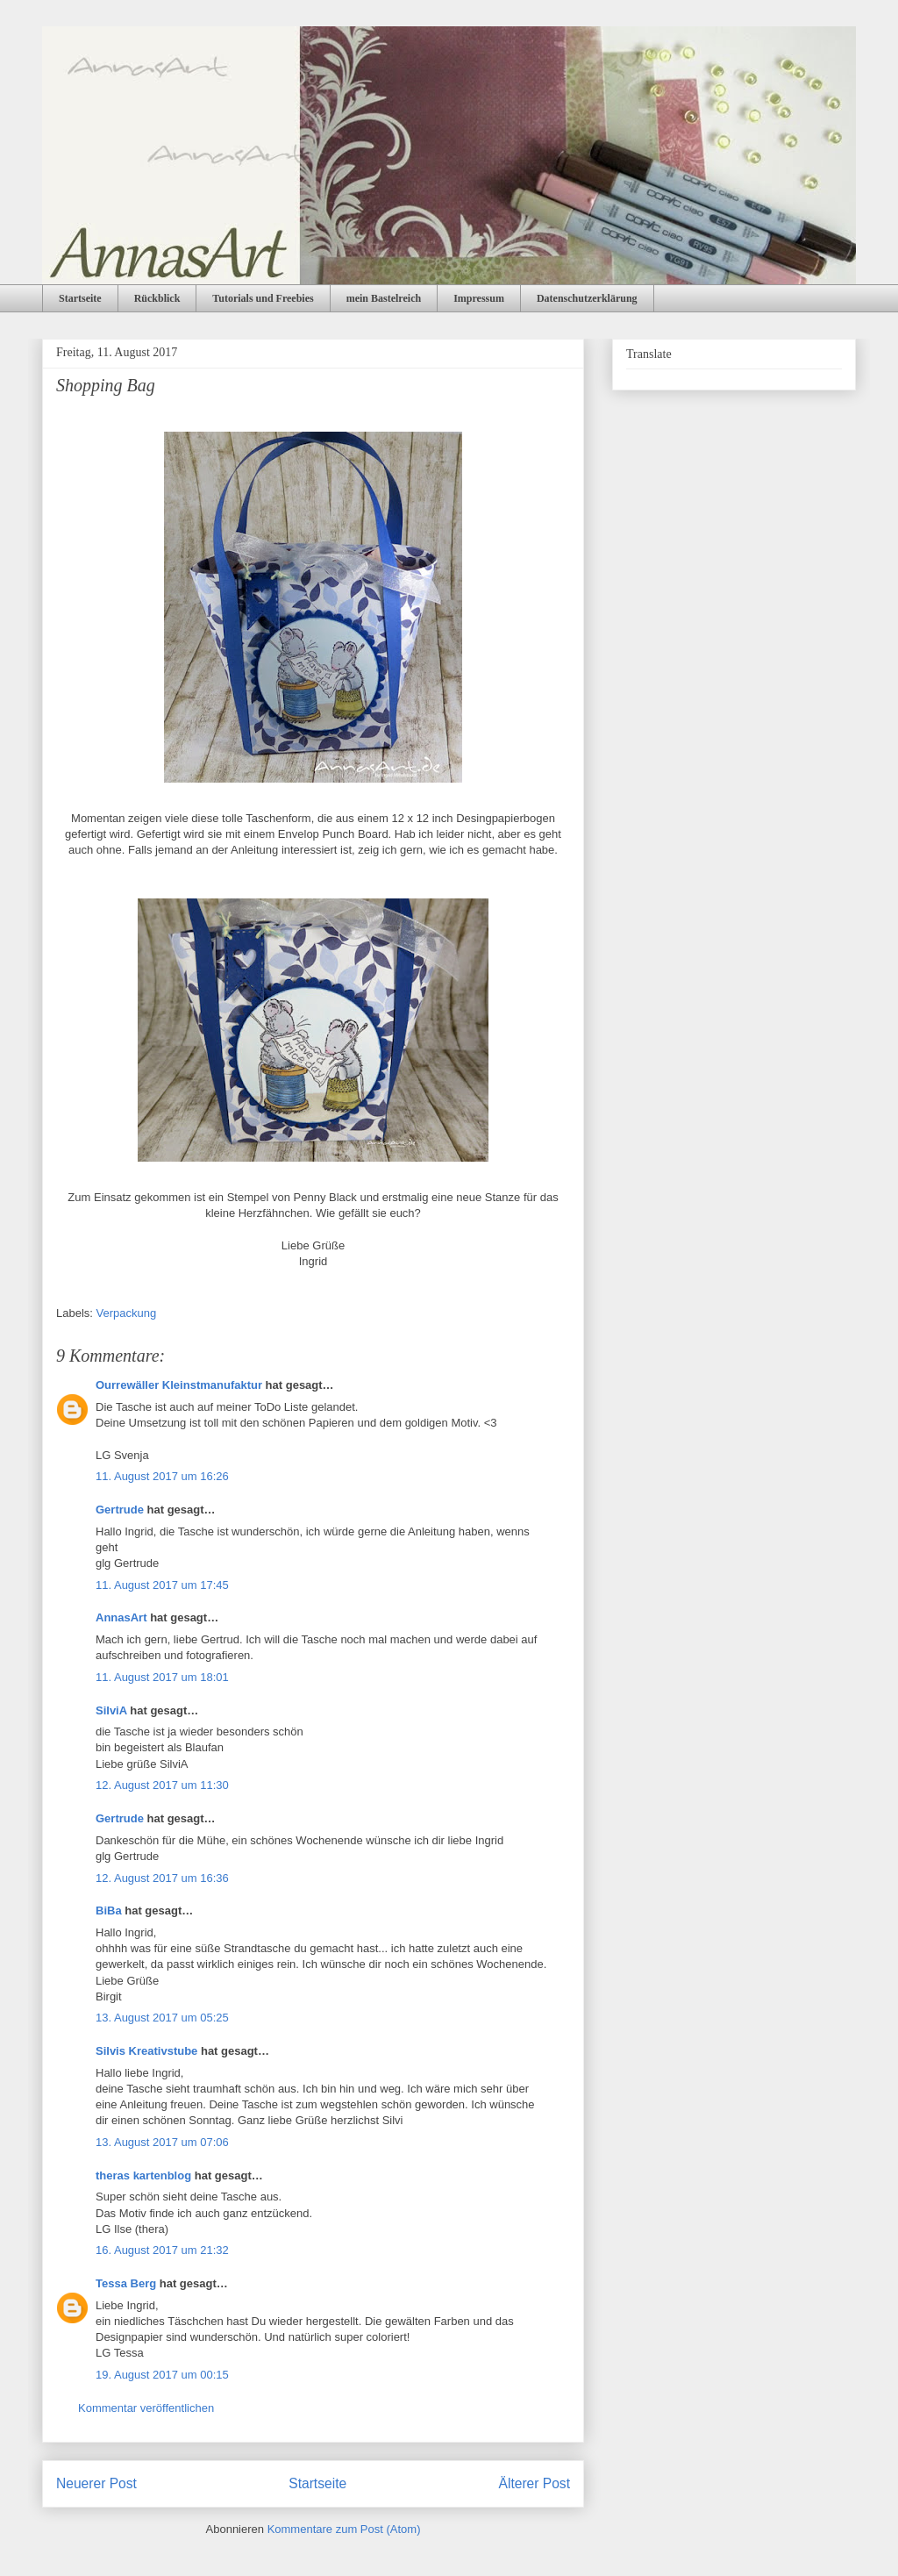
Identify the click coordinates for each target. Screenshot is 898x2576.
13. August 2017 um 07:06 (162, 2142)
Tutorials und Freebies (262, 298)
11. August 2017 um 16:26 (162, 1476)
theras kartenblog (143, 2175)
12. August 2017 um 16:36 (162, 1878)
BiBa (109, 1910)
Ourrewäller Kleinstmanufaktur (179, 1385)
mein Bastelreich (383, 298)
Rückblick (157, 298)
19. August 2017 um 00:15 (162, 2374)
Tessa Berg (126, 2283)
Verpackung (126, 1313)
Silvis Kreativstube (146, 2050)
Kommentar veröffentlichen (146, 2408)
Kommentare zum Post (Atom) (344, 2529)
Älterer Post (534, 2483)
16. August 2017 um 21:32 (162, 2250)
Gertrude (120, 1509)
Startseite (80, 298)
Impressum (478, 298)
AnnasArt (121, 1617)
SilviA (111, 1710)
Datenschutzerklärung (587, 298)
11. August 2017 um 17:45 (162, 1585)
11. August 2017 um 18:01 (162, 1677)
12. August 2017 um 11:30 (162, 1785)
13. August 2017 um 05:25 (162, 2017)
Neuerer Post (96, 2483)
